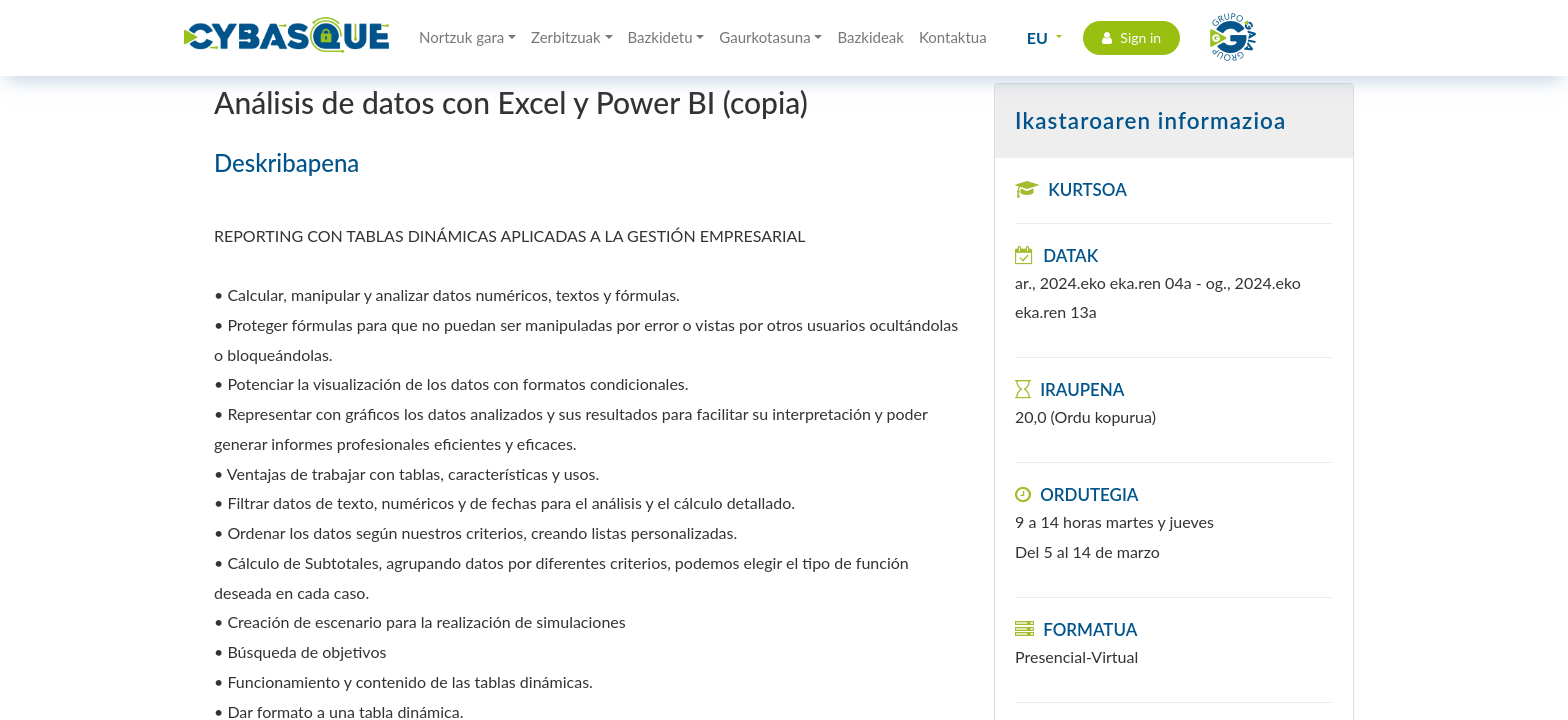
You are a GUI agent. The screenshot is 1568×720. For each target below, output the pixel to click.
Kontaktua (953, 37)
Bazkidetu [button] (660, 37)
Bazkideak (870, 37)
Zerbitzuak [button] (566, 37)
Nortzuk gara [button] (461, 37)
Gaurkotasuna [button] (764, 37)
